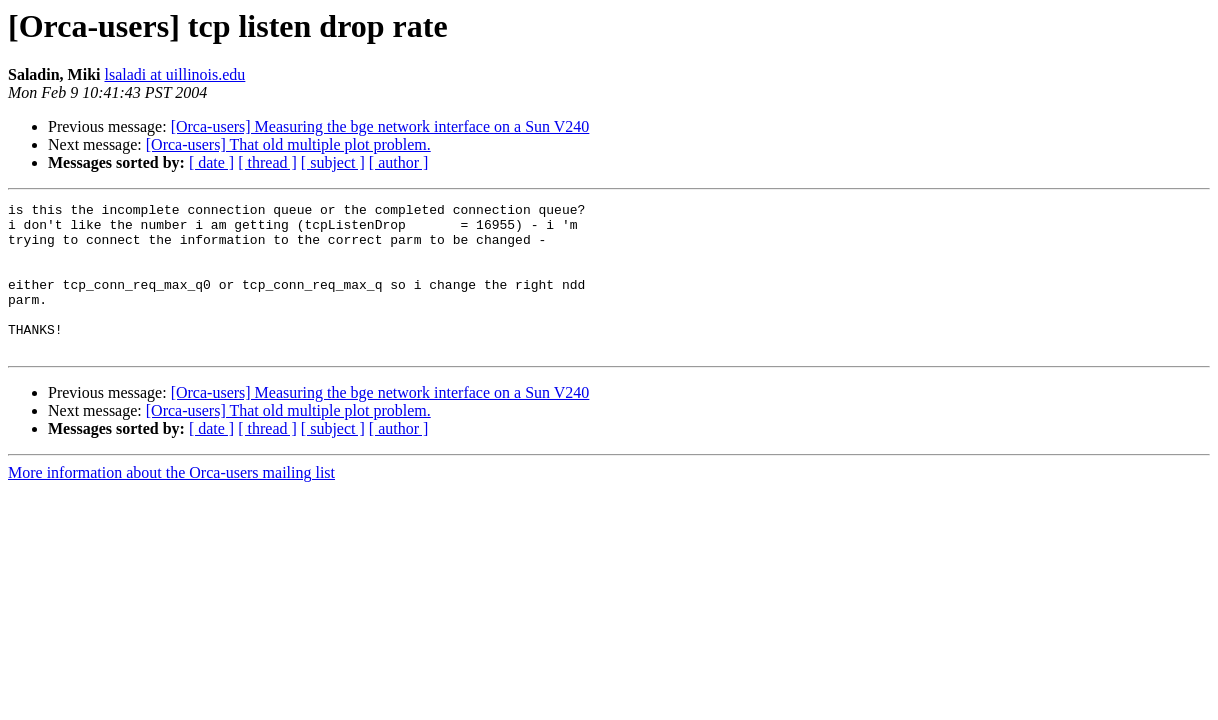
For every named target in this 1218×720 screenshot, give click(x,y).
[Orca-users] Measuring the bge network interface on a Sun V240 (380, 126)
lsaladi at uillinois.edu (174, 74)
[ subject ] (333, 162)
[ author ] (399, 162)
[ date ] (211, 162)
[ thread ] (267, 162)
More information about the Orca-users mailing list (171, 502)
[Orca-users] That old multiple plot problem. (288, 144)
